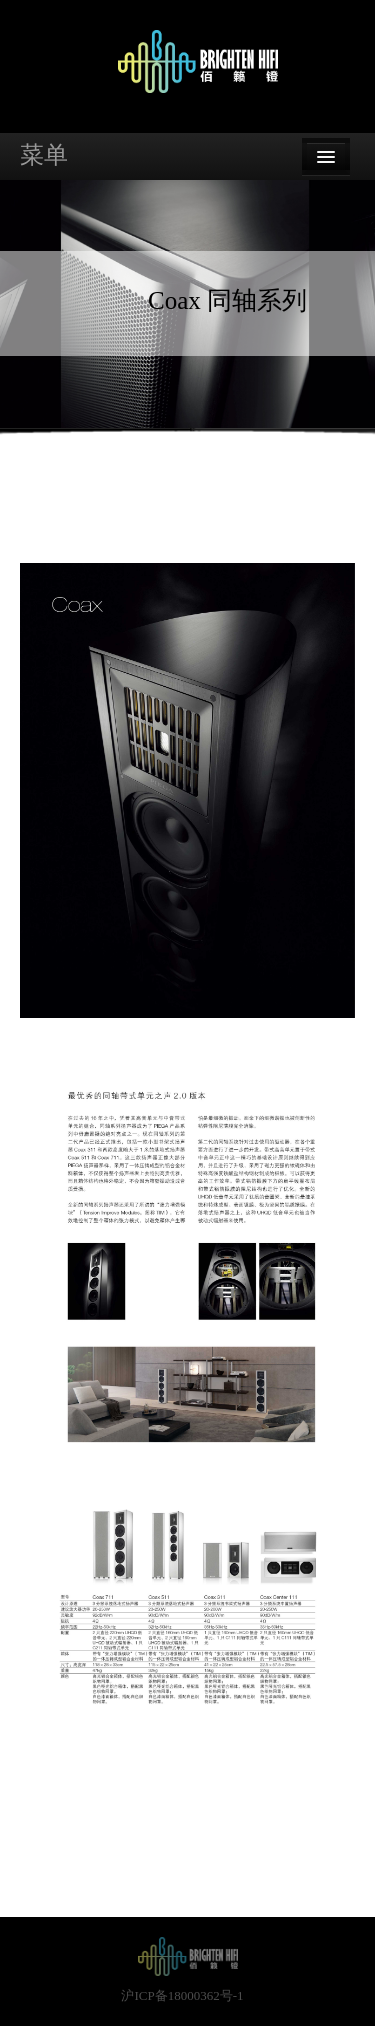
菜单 (44, 155)
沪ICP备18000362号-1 (182, 1995)
